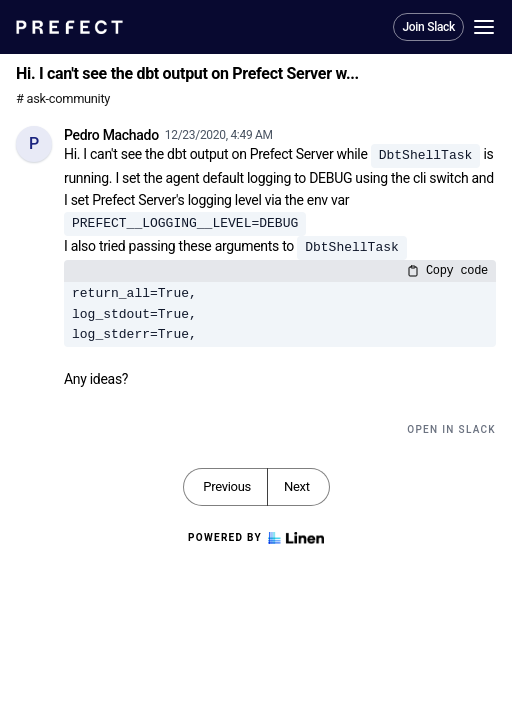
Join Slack (428, 27)
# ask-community (63, 98)
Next (297, 486)
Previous (227, 486)
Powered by (256, 538)
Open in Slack (451, 429)
